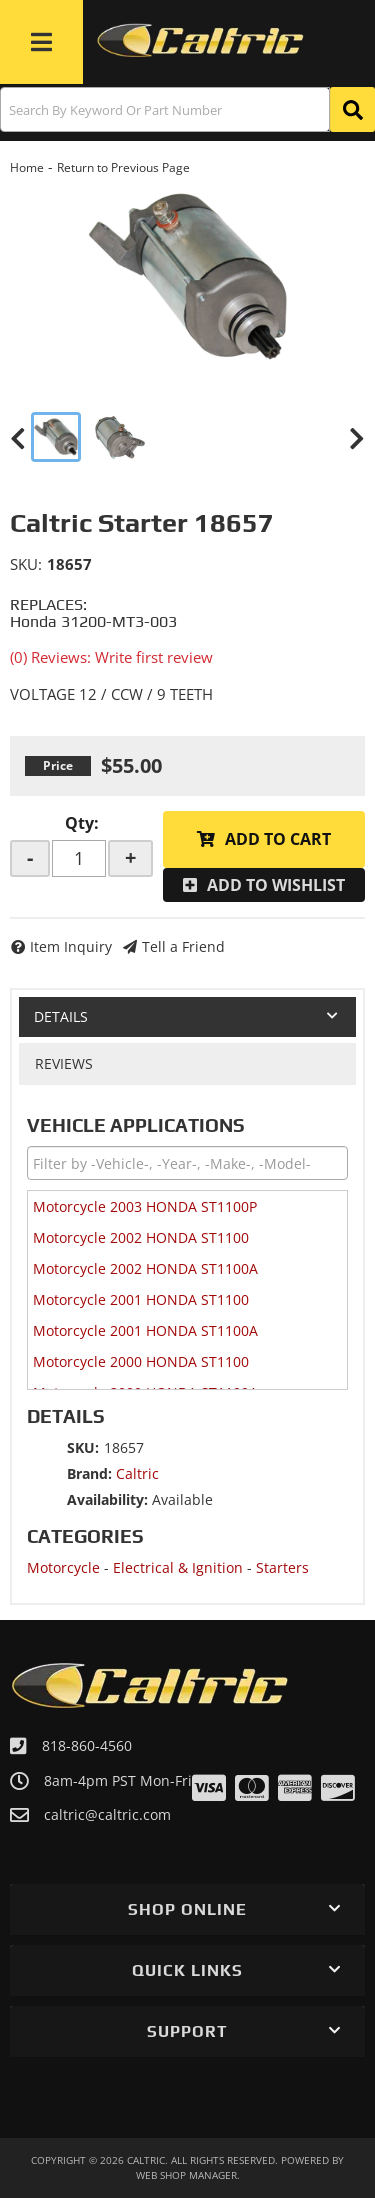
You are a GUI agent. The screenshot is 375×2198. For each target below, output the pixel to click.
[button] (187, 109)
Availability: (107, 1499)
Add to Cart (278, 839)
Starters (282, 1567)
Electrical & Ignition (178, 1567)
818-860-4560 (87, 1745)
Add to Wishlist (276, 885)
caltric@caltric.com (107, 1815)
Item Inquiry (71, 946)
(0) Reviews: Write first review (111, 657)
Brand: (89, 1473)
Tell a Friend (183, 946)
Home (27, 167)
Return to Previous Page (123, 167)
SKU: (26, 564)
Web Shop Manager (186, 2175)
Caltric (137, 1473)
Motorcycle (63, 1567)
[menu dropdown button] (41, 42)
